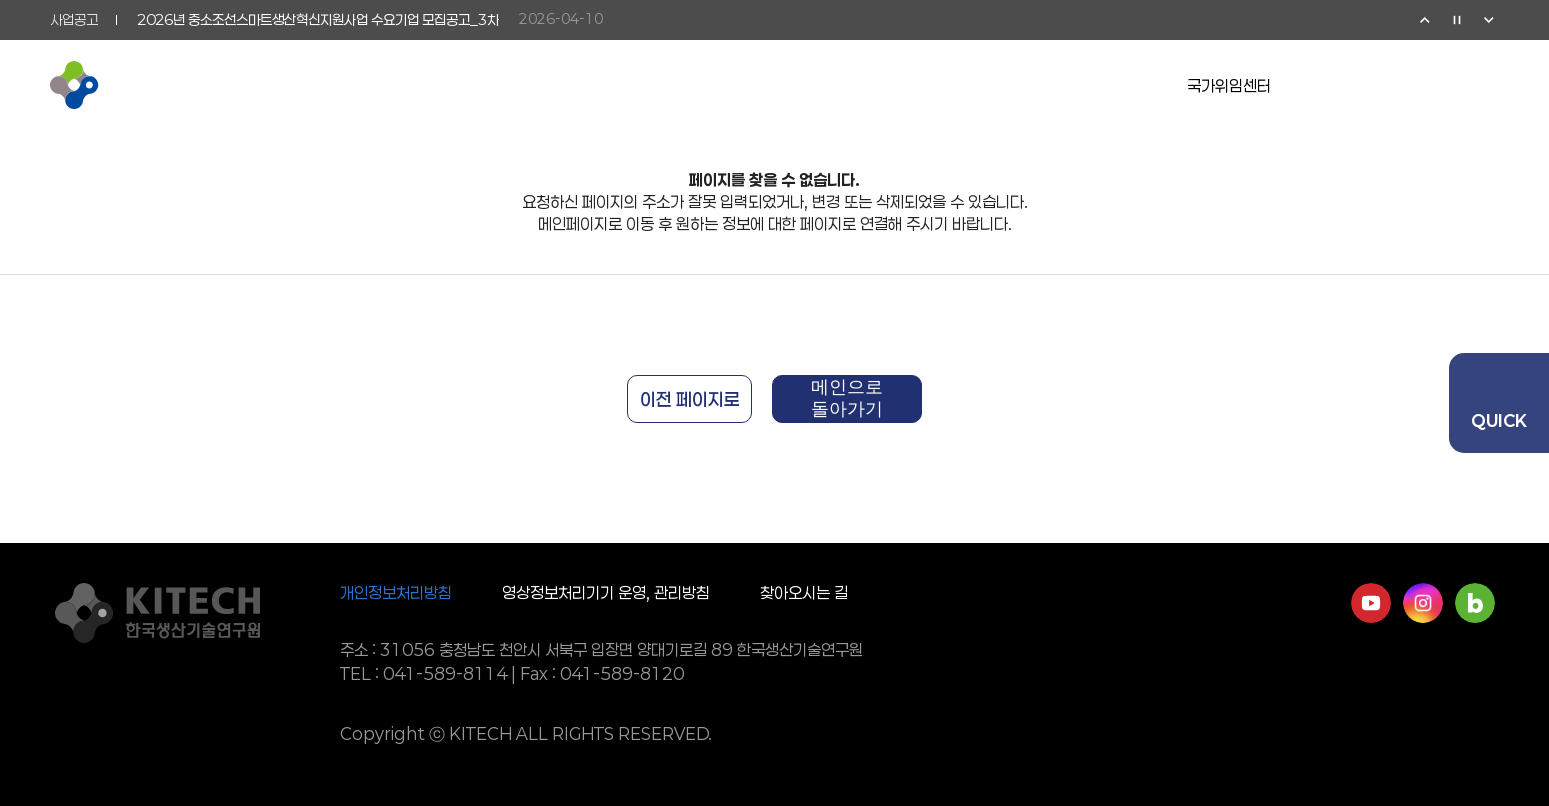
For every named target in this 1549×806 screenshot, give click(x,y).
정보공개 (1017, 84)
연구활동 (573, 84)
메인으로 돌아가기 (847, 398)
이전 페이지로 (690, 399)
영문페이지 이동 (1391, 85)
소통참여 (869, 84)
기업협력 (721, 84)
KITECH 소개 (399, 84)
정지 (1457, 20)
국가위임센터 (1229, 85)
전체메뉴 (1487, 85)
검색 (1439, 85)
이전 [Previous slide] (1425, 20)
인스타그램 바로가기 (1423, 603)
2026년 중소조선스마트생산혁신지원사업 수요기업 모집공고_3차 (318, 19)
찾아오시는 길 (804, 592)
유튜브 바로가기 (1371, 603)
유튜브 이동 (1343, 85)
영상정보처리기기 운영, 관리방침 (606, 592)
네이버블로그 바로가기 (1475, 603)
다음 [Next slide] (1489, 20)
